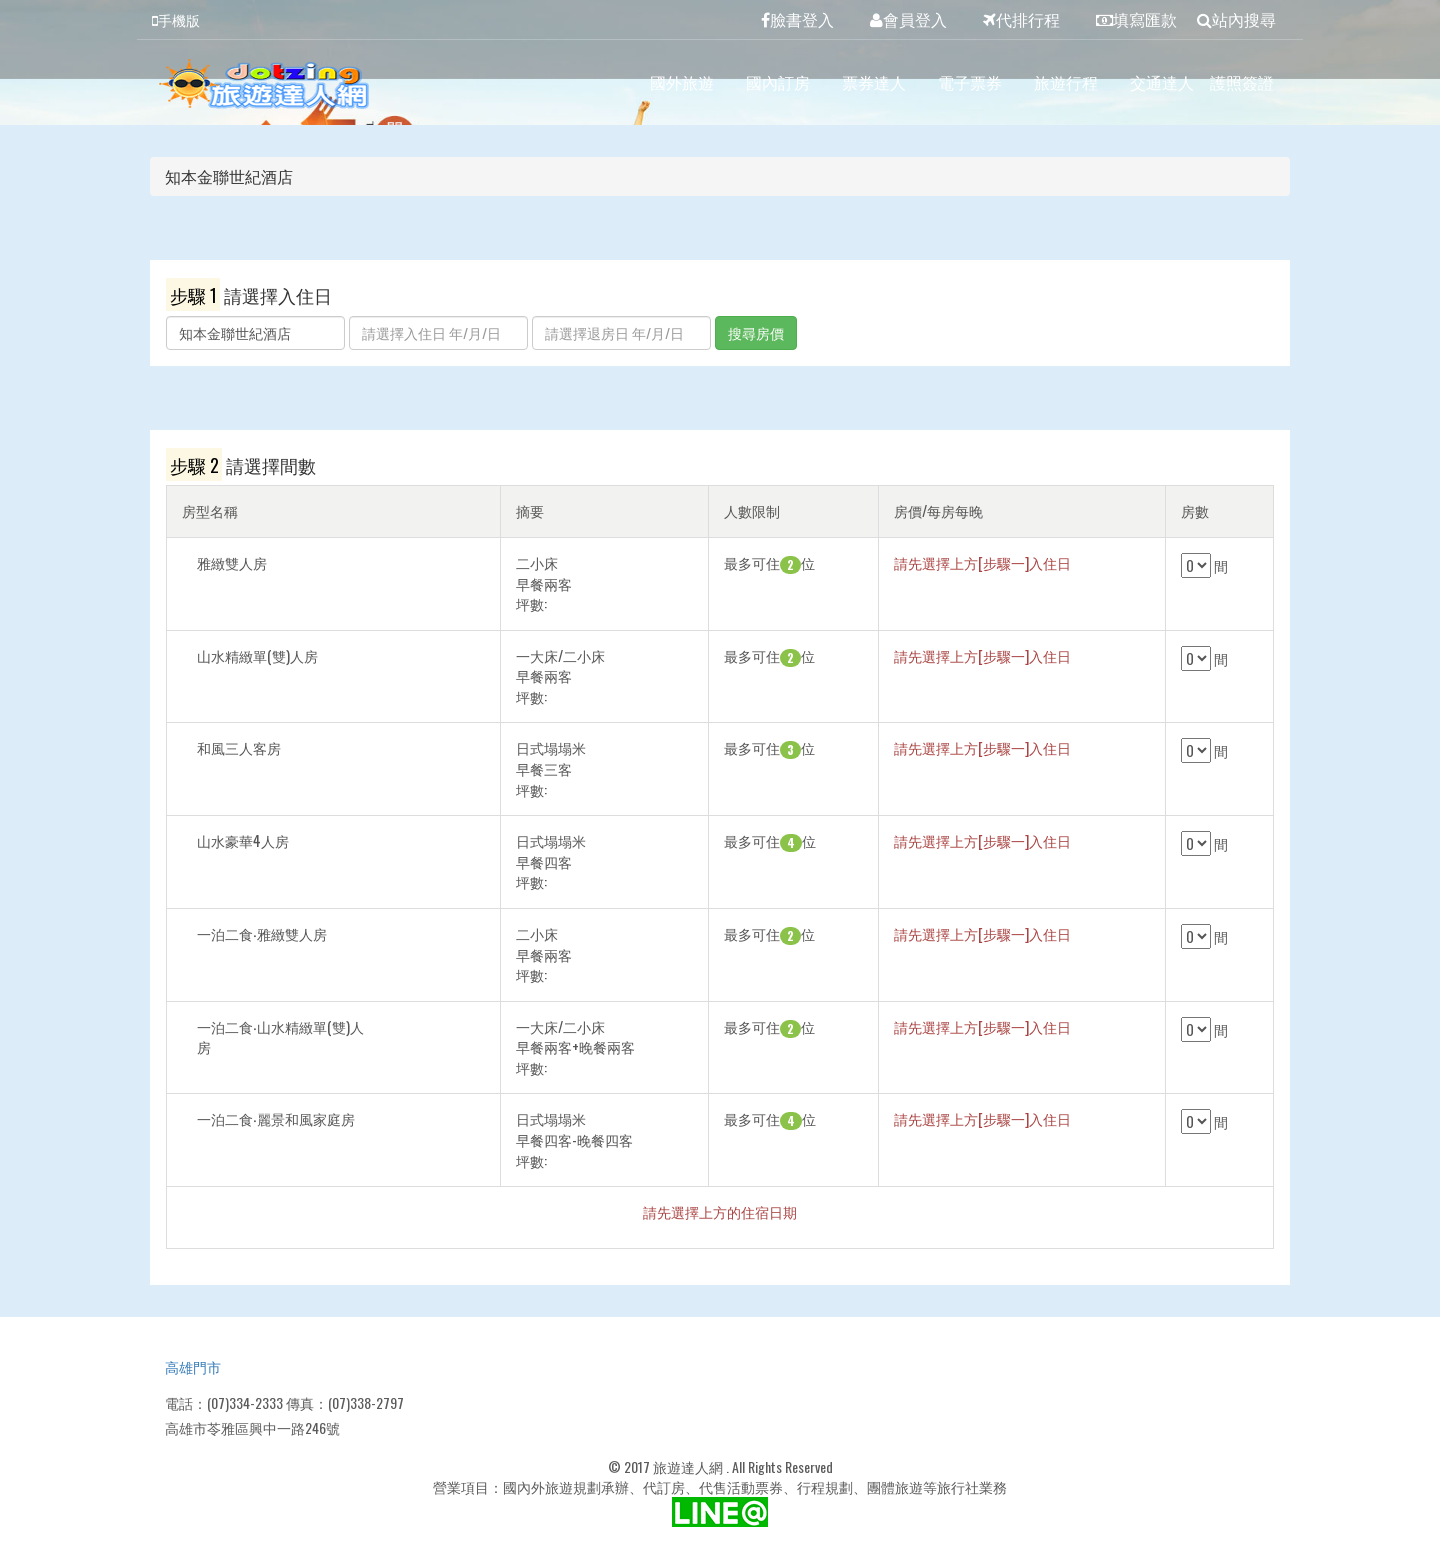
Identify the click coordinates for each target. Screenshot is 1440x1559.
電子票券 (970, 82)
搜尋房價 (756, 332)
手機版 (176, 19)
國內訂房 (778, 82)
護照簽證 (1242, 82)
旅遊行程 (1066, 82)
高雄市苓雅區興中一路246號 (252, 1427)
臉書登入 (797, 19)
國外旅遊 (682, 82)
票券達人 (874, 82)
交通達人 (1162, 82)
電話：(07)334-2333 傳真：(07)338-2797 (284, 1402)
